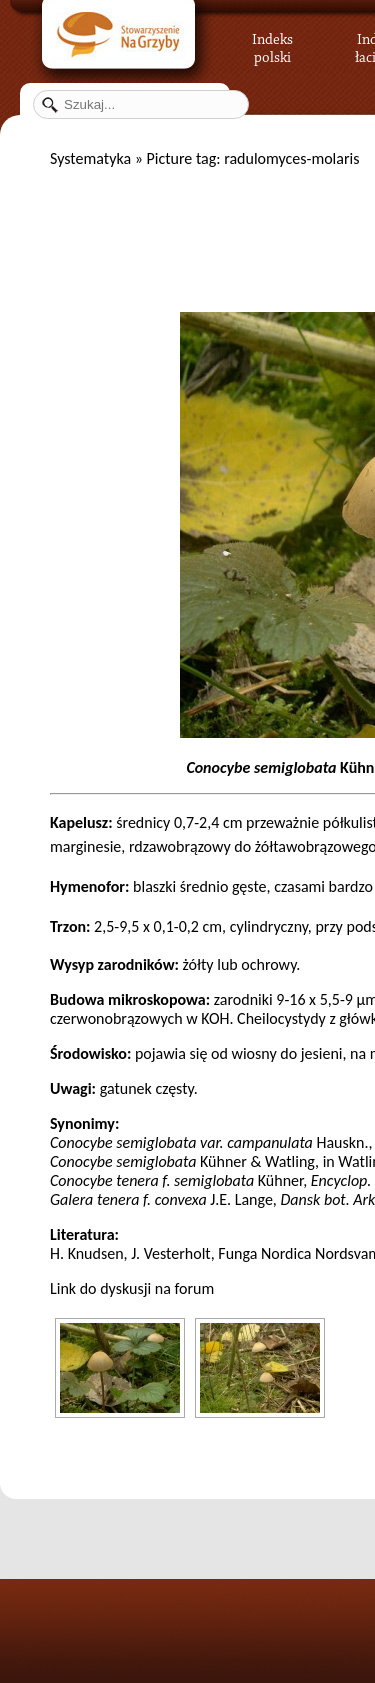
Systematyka (90, 158)
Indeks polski (272, 45)
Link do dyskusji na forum (132, 1288)
